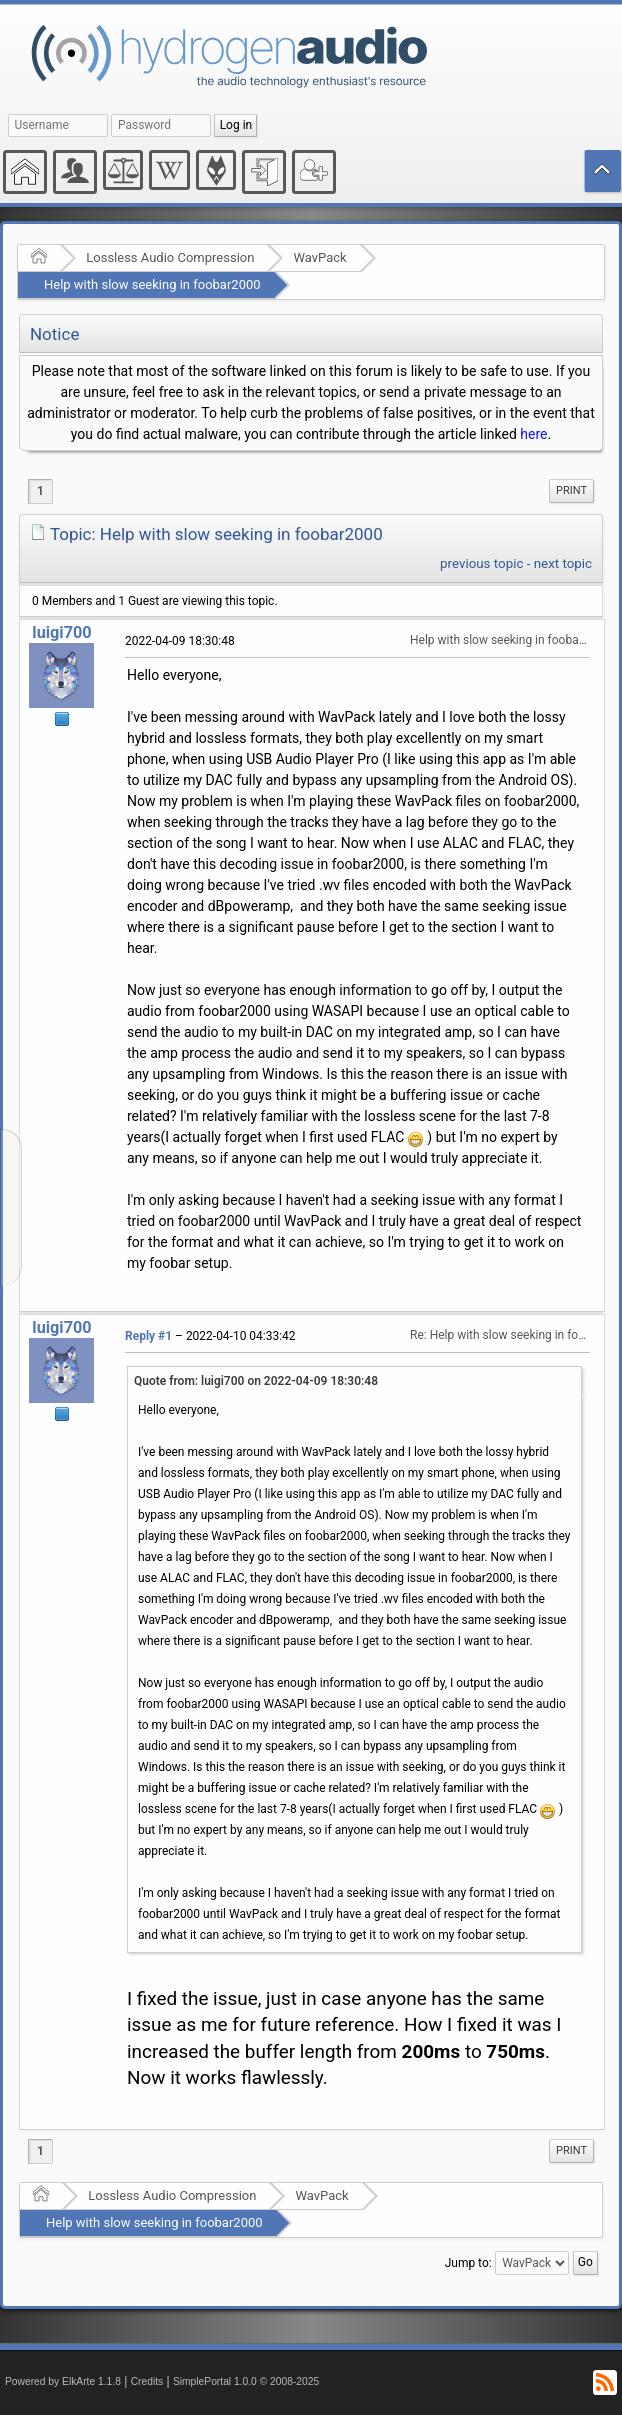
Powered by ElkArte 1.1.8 (63, 2381)
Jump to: (468, 2263)
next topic (563, 563)
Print (571, 490)
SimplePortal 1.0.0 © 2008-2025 (246, 2381)
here (533, 434)
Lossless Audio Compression (170, 257)
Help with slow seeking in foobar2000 (152, 284)
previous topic (481, 563)
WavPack (319, 257)
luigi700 (61, 632)
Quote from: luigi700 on (256, 1381)
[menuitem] (571, 491)
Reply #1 (148, 1336)
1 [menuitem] (40, 491)
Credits (147, 2381)
